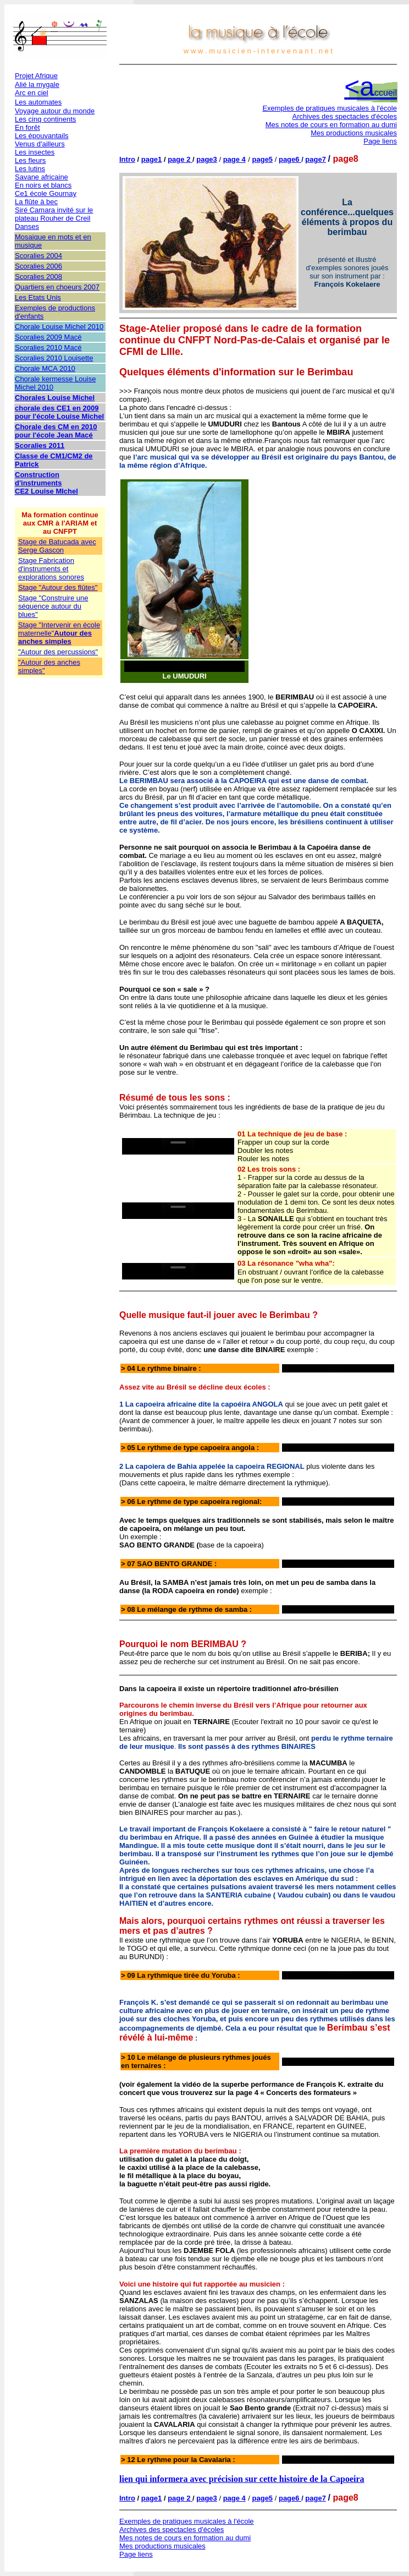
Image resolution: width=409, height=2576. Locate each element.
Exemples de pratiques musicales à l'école (329, 108)
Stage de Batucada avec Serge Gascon (57, 546)
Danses (27, 226)
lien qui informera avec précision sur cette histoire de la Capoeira (241, 2479)
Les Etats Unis (38, 297)
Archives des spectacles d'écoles (344, 116)
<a (370, 86)
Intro (127, 159)
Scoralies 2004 (38, 255)
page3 (206, 159)
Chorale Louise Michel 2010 (59, 326)
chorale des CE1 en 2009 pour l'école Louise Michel (59, 412)
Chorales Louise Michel (55, 397)
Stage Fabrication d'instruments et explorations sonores (51, 568)
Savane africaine (41, 177)
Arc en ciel (31, 93)
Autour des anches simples (55, 637)
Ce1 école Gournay (45, 193)
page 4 (234, 159)
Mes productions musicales (354, 133)
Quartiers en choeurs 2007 (57, 287)
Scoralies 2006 (38, 266)
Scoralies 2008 (38, 276)
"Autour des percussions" (58, 652)
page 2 (179, 159)
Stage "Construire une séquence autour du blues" (53, 606)
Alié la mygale (37, 84)
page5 (262, 159)
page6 (290, 159)
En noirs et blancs (43, 185)
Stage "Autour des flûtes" (57, 587)
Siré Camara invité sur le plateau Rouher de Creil (54, 214)
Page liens (380, 141)
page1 (151, 159)
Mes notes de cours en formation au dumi (331, 125)
